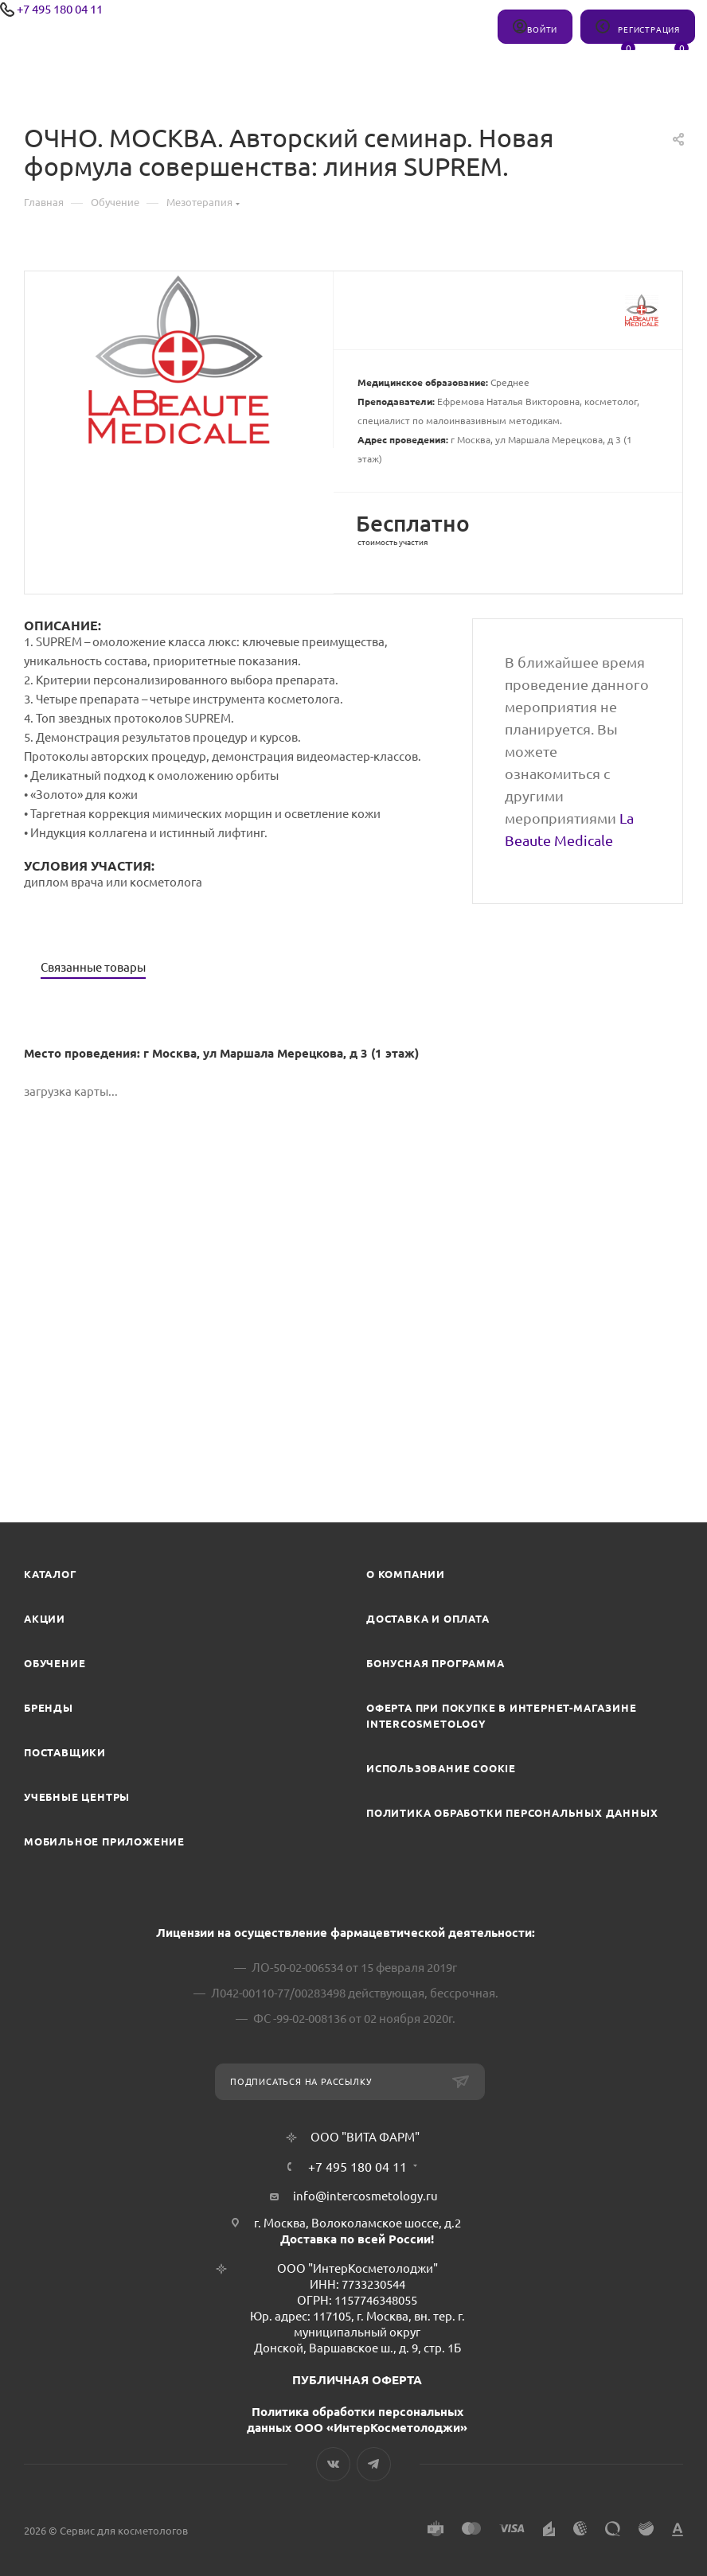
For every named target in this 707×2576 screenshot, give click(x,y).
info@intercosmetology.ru (365, 2196)
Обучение (54, 1663)
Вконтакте (333, 2464)
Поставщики (65, 1752)
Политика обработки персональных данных (512, 1812)
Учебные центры (77, 1796)
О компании (405, 1574)
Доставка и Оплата (428, 1618)
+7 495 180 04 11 (60, 9)
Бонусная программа (435, 1663)
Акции (44, 1618)
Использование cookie (441, 1768)
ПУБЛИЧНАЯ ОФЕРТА (357, 2380)
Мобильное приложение (104, 1841)
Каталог (50, 1574)
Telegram (374, 2464)
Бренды (48, 1707)
